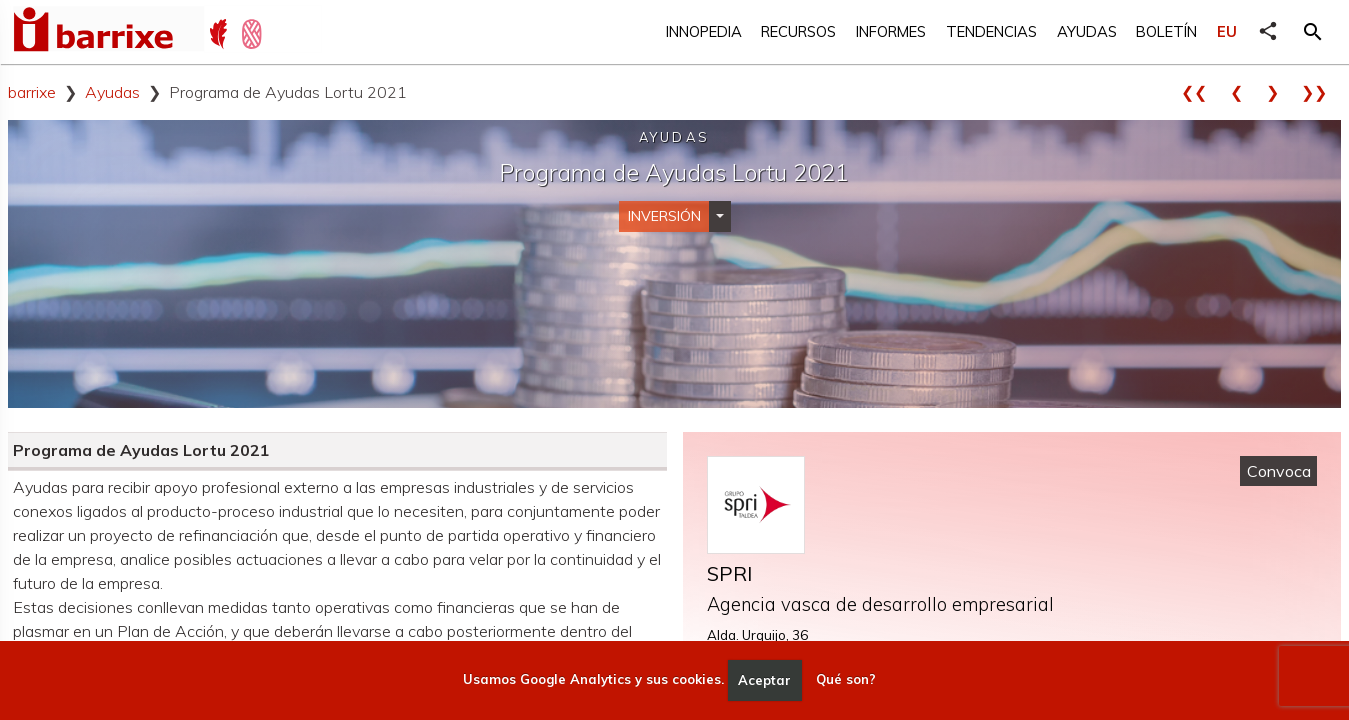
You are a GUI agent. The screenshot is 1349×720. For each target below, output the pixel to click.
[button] (1313, 32)
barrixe (32, 92)
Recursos (798, 31)
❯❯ (1321, 92)
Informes (891, 31)
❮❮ (1201, 92)
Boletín (1166, 31)
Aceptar (764, 680)
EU (1227, 31)
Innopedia (704, 31)
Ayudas (1087, 31)
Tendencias (991, 31)
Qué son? (846, 680)
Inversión (664, 216)
